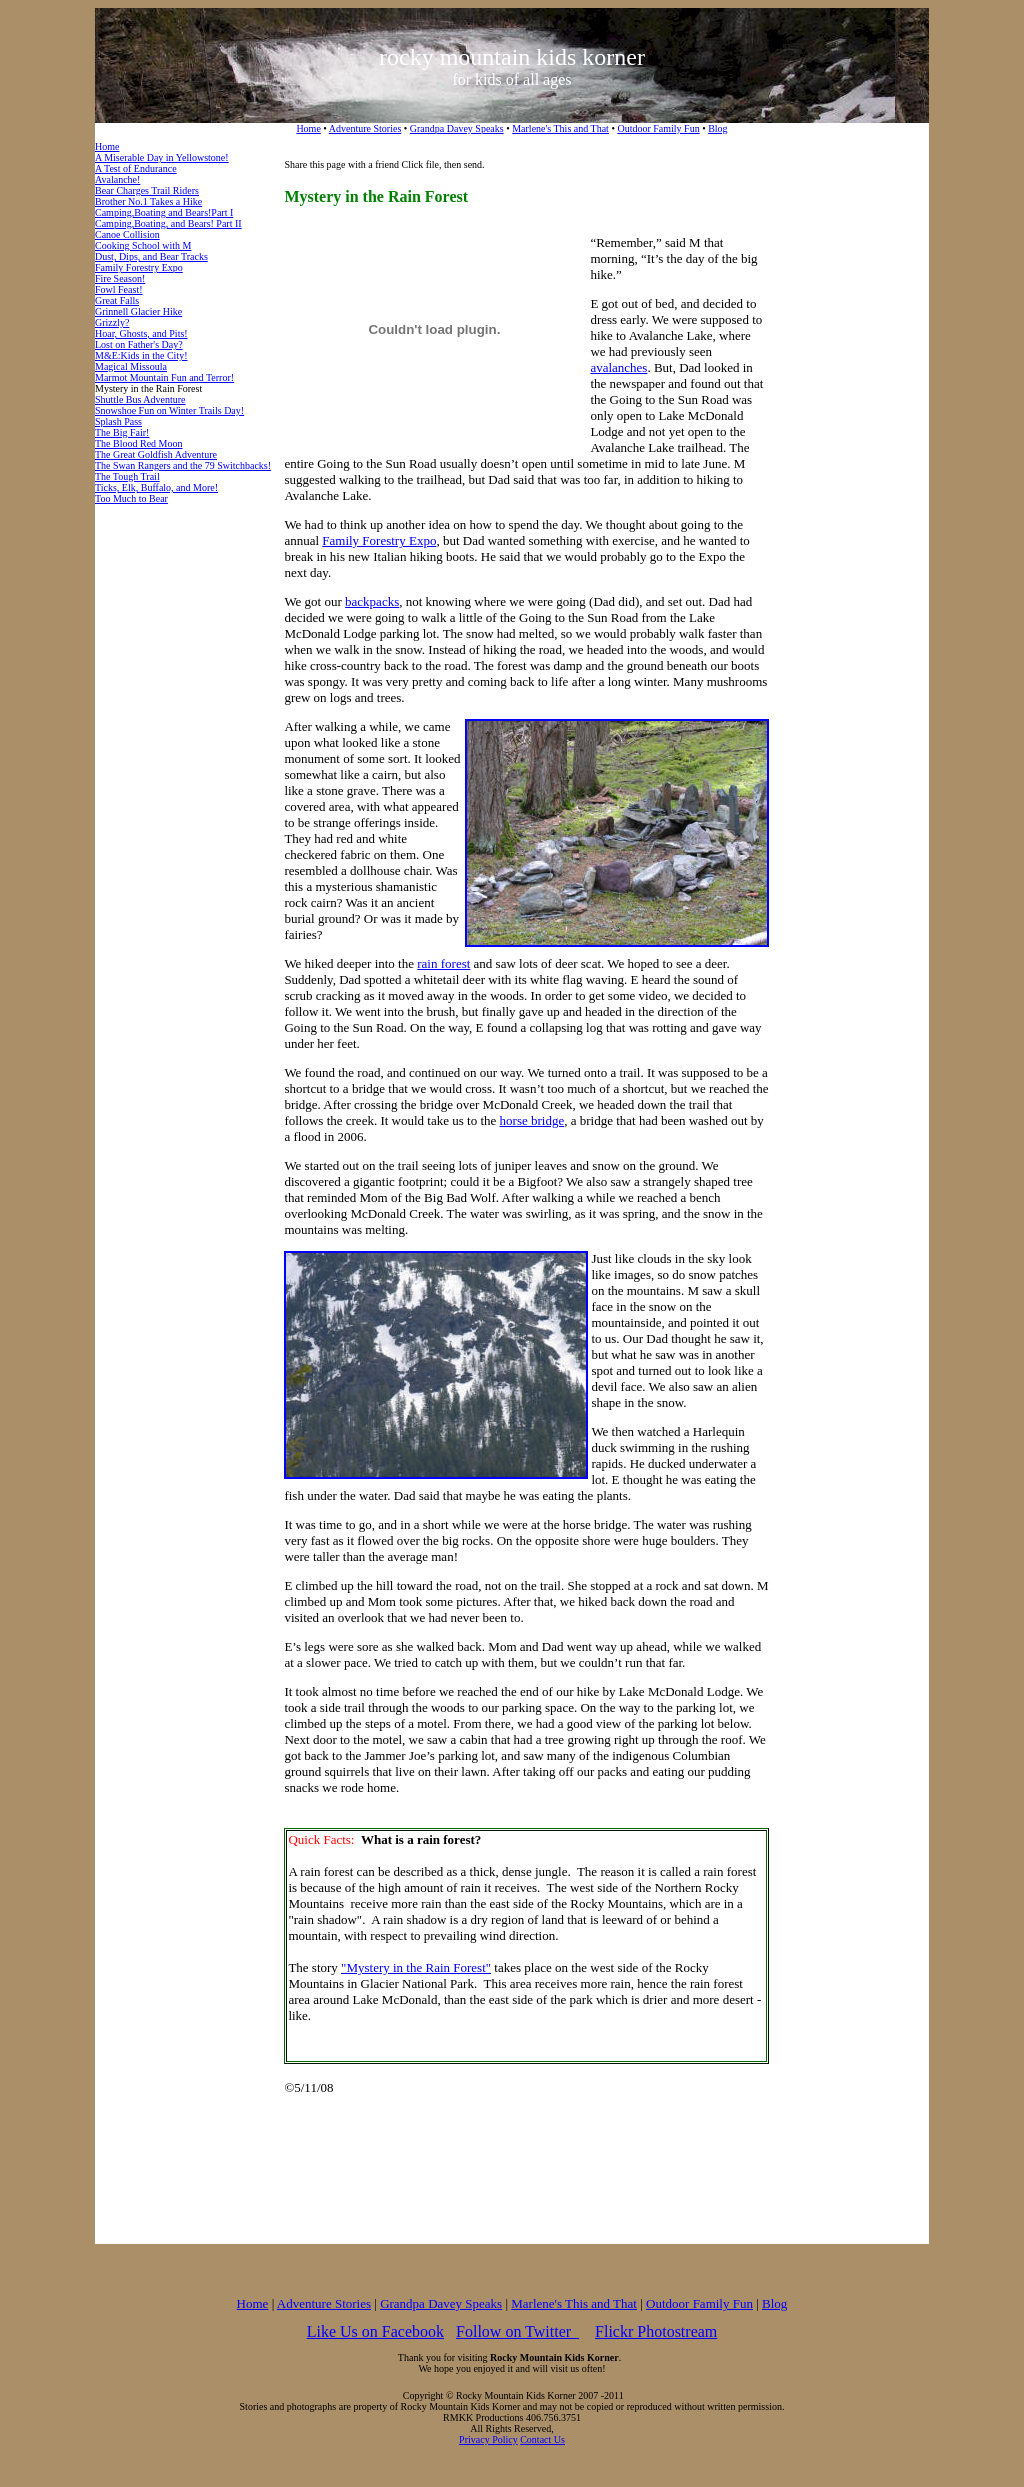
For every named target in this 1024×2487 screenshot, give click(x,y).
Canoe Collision (127, 234)
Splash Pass (118, 421)
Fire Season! (120, 278)
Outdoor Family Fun (658, 128)
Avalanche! (117, 179)
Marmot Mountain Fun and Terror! (164, 377)
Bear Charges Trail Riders (147, 190)
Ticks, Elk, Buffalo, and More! (156, 487)
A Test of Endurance (136, 168)
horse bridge (532, 1120)
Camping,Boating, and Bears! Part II (168, 223)
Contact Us (542, 2439)
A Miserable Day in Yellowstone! (162, 157)
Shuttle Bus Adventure (140, 399)
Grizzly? (112, 322)
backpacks (372, 601)
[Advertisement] (849, 459)
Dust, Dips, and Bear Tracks (151, 256)
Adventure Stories (365, 128)
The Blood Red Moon (139, 443)
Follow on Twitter (517, 2331)
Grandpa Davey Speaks (457, 128)
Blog (717, 128)
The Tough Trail (127, 476)
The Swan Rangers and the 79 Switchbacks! (183, 465)
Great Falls (117, 300)
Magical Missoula (131, 366)
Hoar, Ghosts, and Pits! (141, 333)
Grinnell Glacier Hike (138, 311)
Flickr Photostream (656, 2331)
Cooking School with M (143, 245)
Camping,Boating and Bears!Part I (164, 212)
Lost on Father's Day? (139, 344)
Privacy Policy (488, 2439)
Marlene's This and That (560, 128)
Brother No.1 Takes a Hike (148, 201)
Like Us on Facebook (375, 2331)
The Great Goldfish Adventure (156, 454)
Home (308, 128)
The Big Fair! (122, 432)
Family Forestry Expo (139, 267)
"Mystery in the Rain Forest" (416, 1967)
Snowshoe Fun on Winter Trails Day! (169, 410)
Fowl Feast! (119, 289)
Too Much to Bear (131, 498)
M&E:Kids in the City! (141, 355)
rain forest (443, 963)
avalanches (618, 367)
